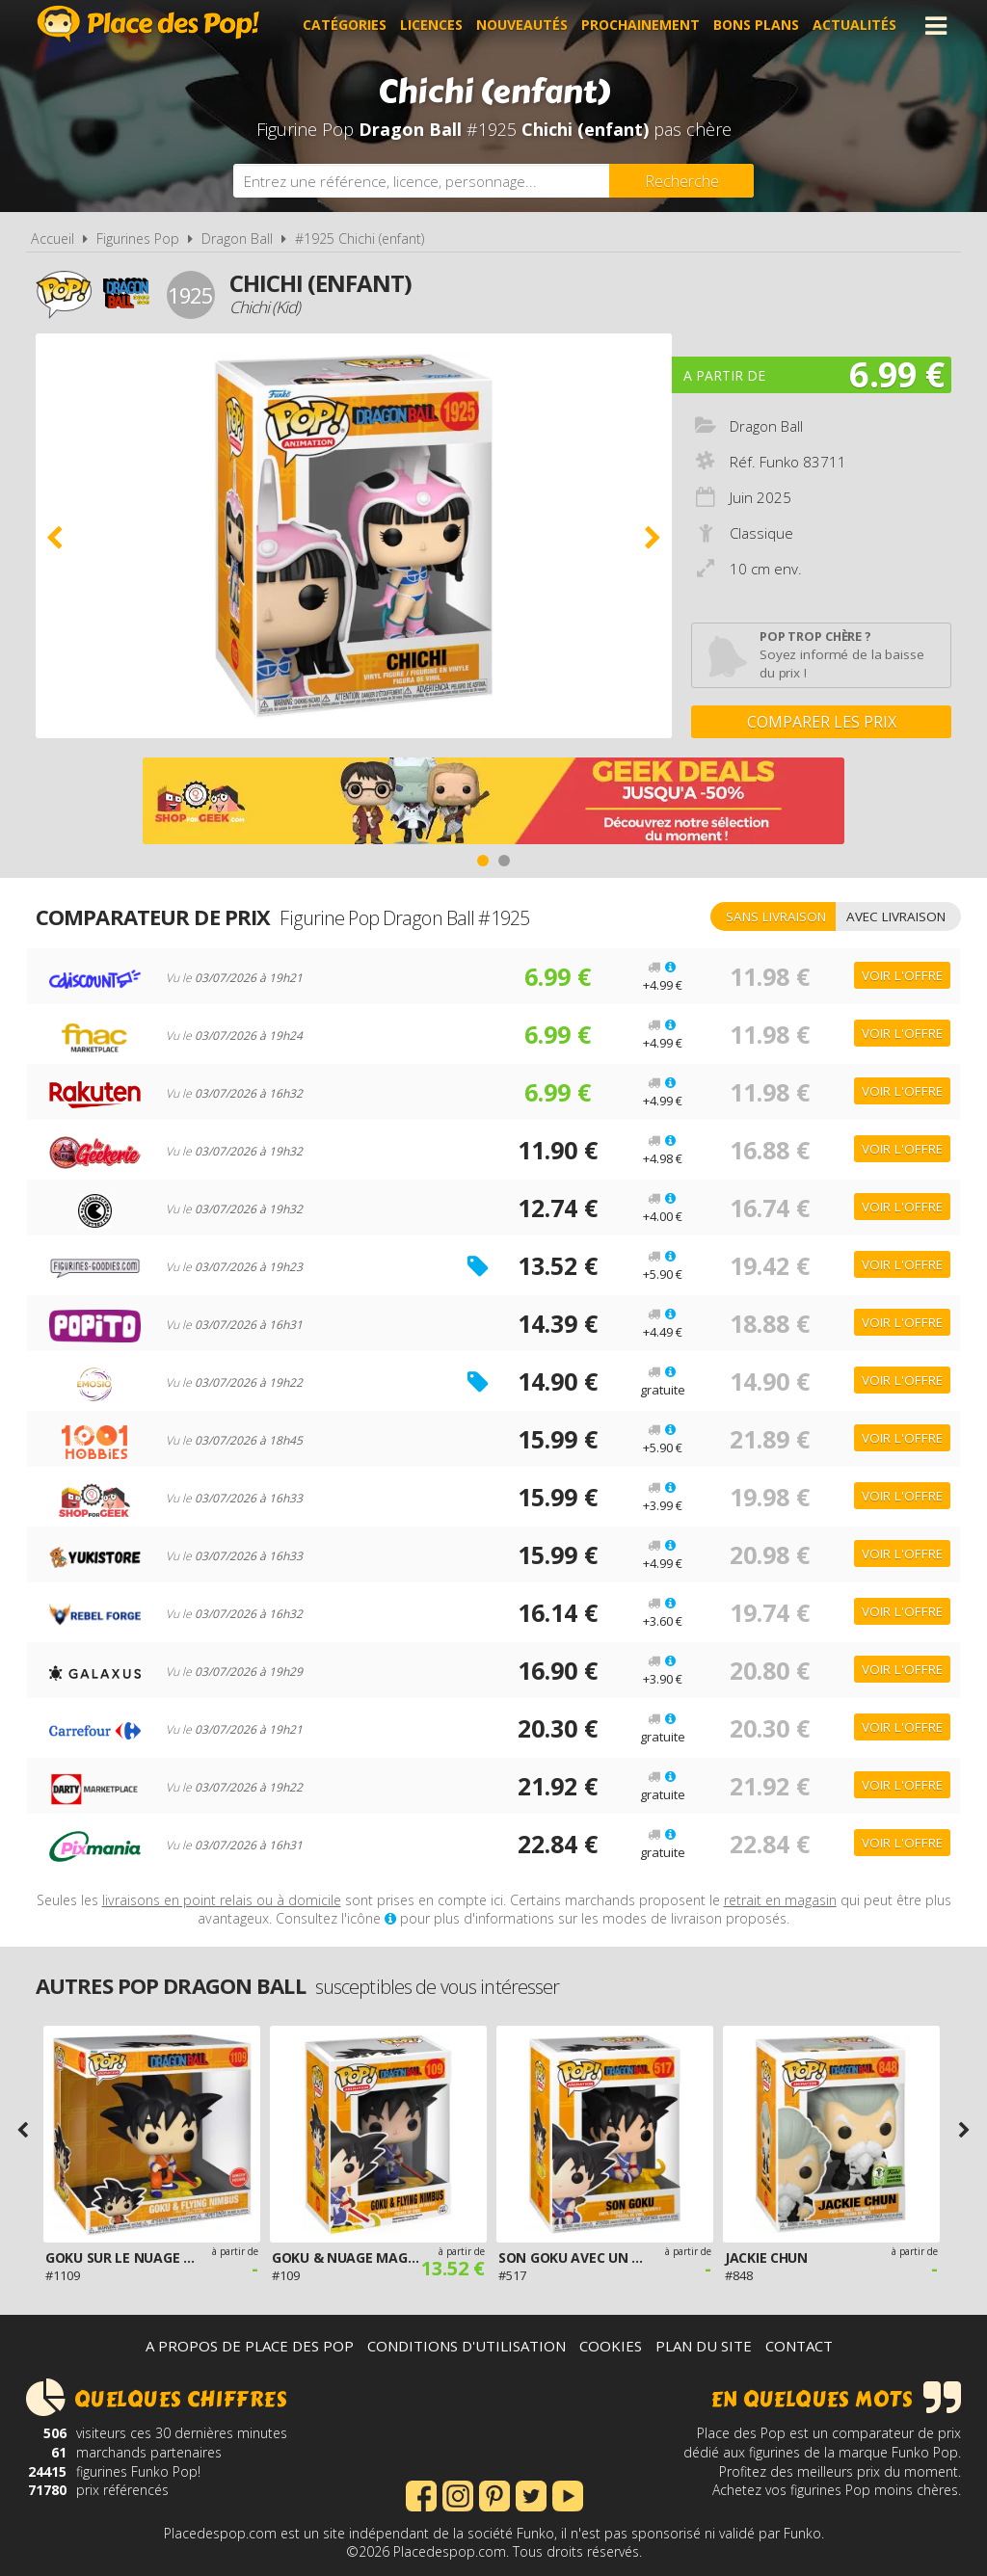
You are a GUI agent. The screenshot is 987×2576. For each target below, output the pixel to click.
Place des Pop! (148, 23)
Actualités (854, 25)
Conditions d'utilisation (466, 2345)
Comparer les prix (821, 721)
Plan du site (703, 2345)
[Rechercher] (681, 181)
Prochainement (640, 25)
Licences (431, 25)
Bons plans (756, 25)
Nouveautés (522, 25)
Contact (799, 2345)
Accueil (52, 238)
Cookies (610, 2345)
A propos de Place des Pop (250, 2345)
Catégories (345, 25)
